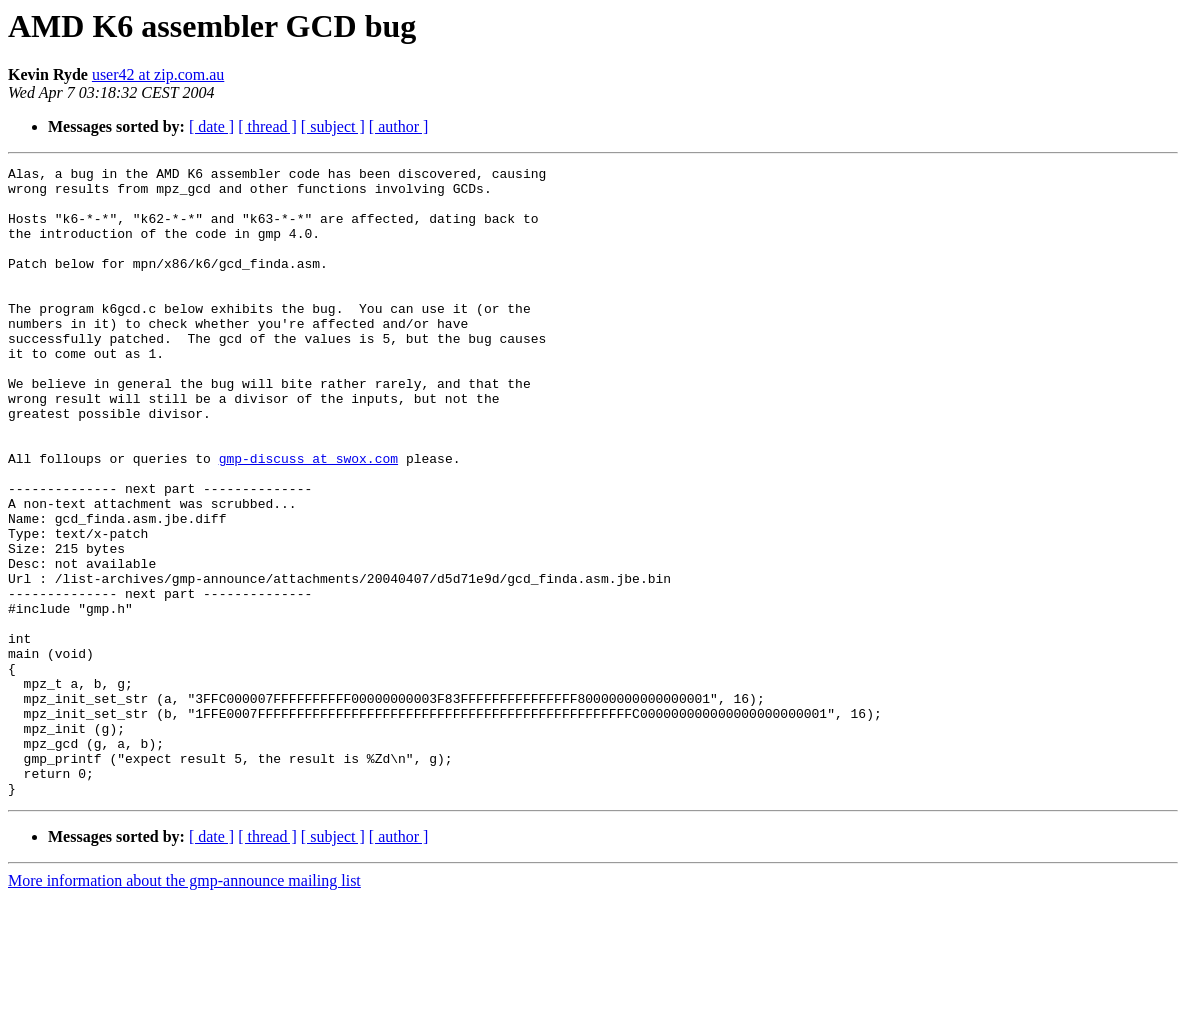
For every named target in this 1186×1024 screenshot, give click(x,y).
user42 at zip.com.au (158, 74)
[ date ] (211, 126)
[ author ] (399, 126)
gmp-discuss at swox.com (308, 518)
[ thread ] (267, 126)
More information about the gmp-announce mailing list (184, 1006)
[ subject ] (333, 126)
